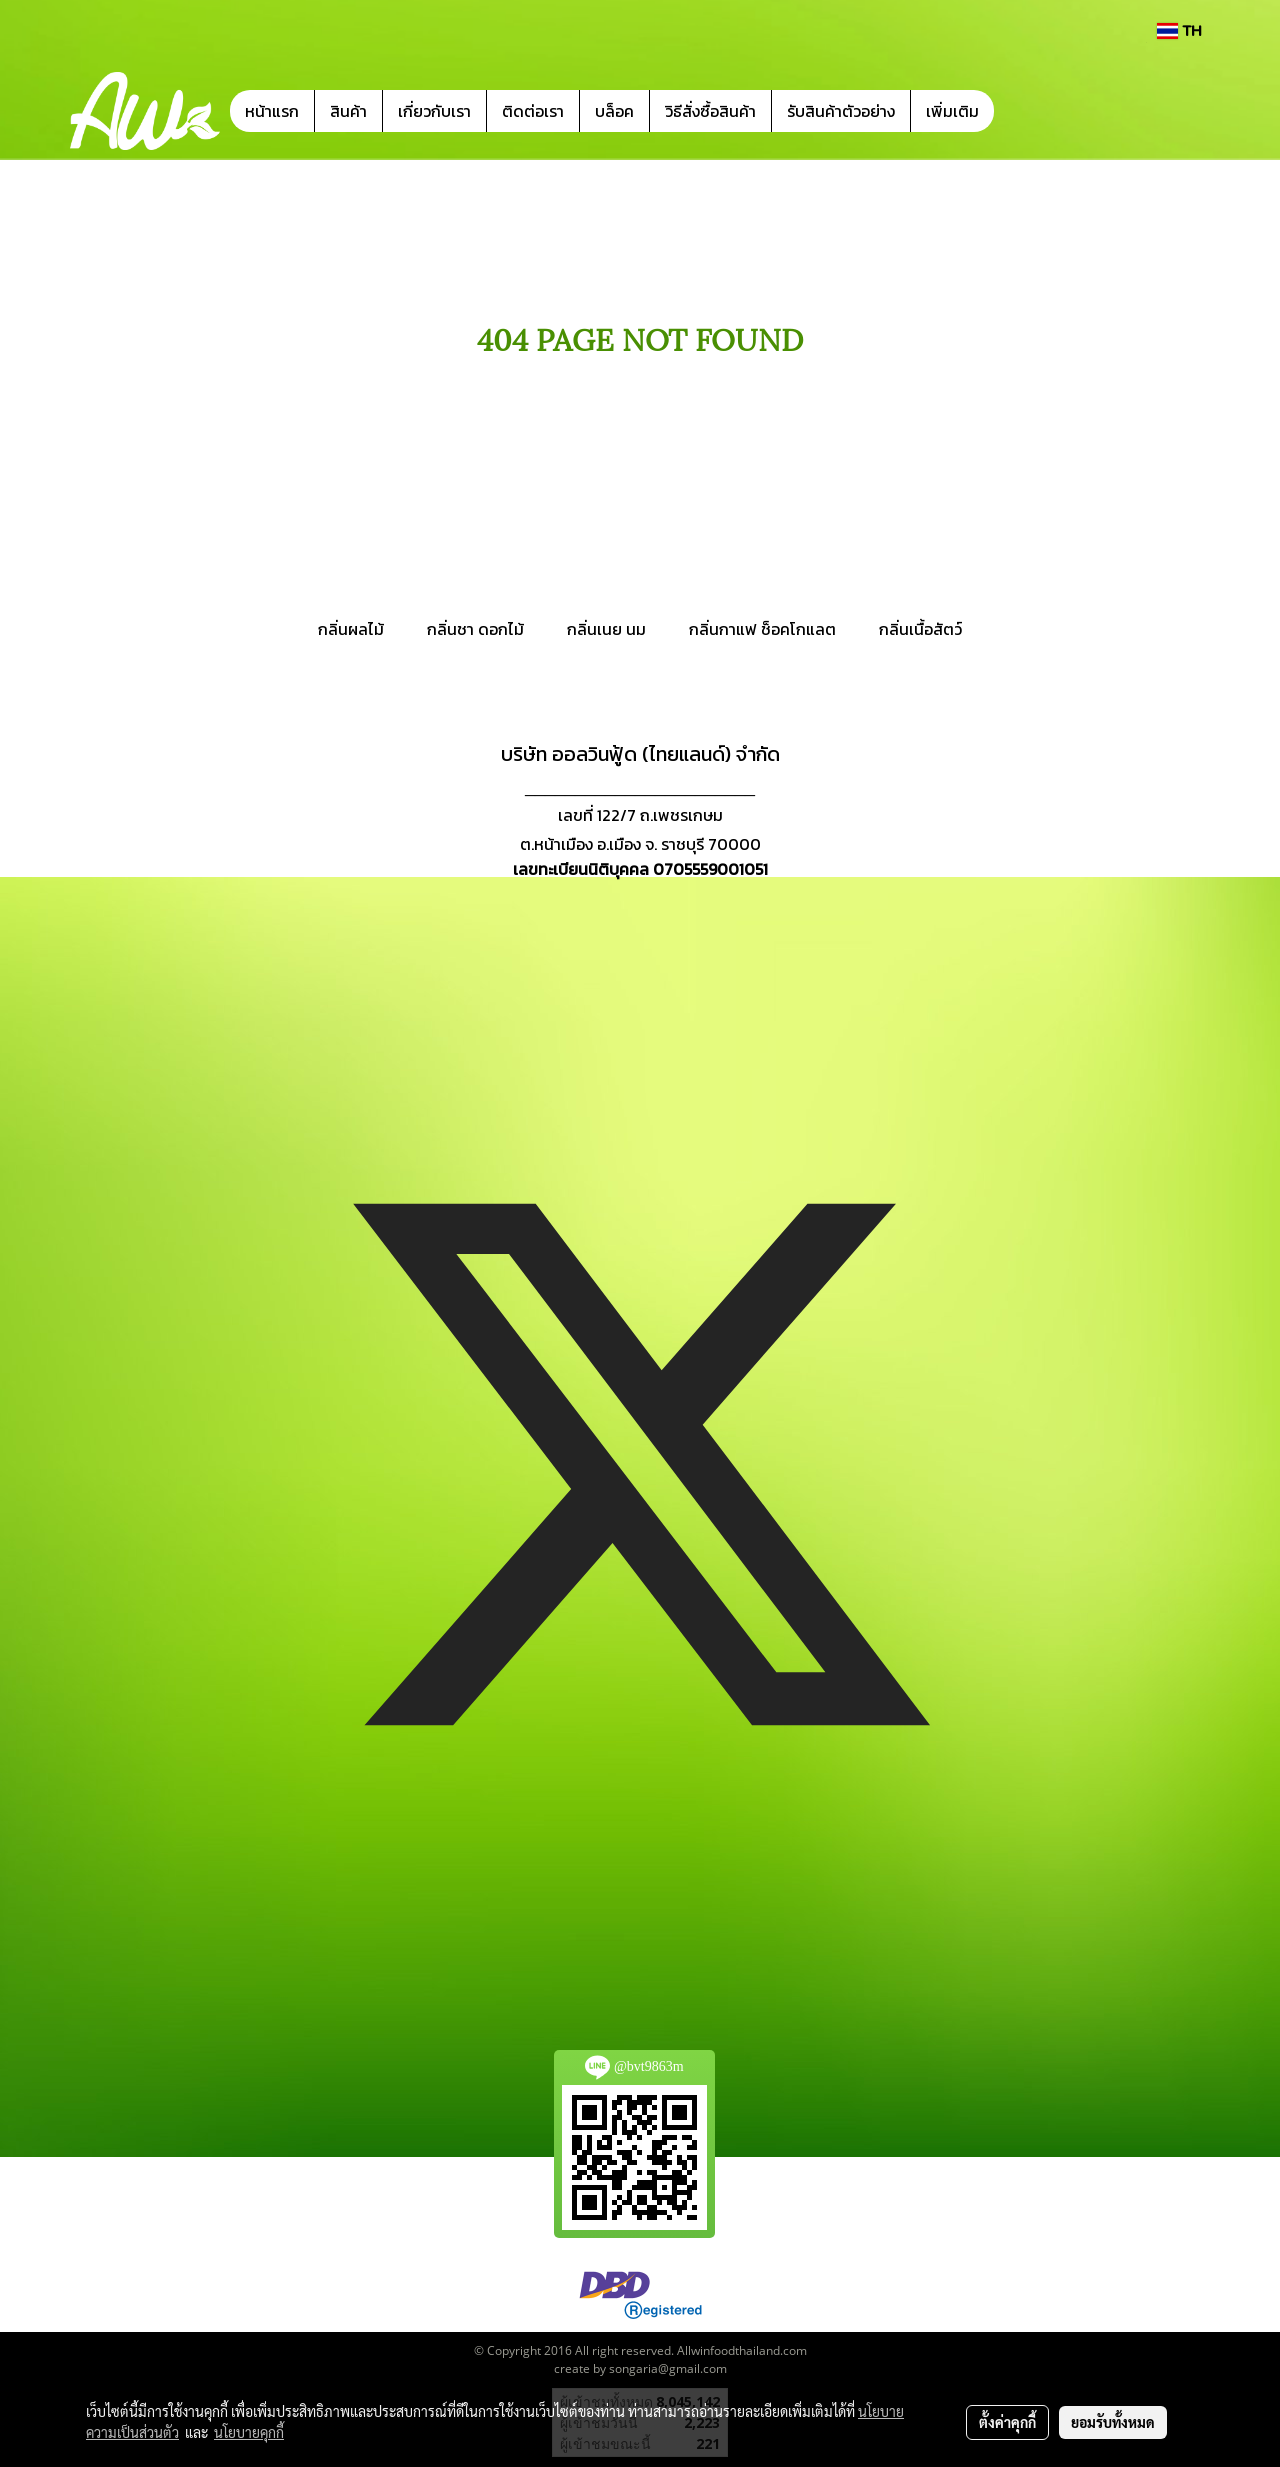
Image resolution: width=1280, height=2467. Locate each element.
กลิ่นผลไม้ (351, 629)
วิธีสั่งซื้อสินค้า (710, 111)
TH (1179, 30)
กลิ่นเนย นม (606, 629)
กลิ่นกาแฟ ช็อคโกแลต (762, 629)
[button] (1024, 111)
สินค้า (348, 111)
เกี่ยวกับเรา (434, 111)
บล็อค (614, 111)
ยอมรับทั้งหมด (1113, 2422)
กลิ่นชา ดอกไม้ (475, 629)
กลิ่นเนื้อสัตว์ (920, 629)
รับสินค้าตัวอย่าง (841, 111)
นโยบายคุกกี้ (249, 2432)
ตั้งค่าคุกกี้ (1007, 2422)
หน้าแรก (272, 111)
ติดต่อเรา (533, 111)
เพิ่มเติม (952, 111)
